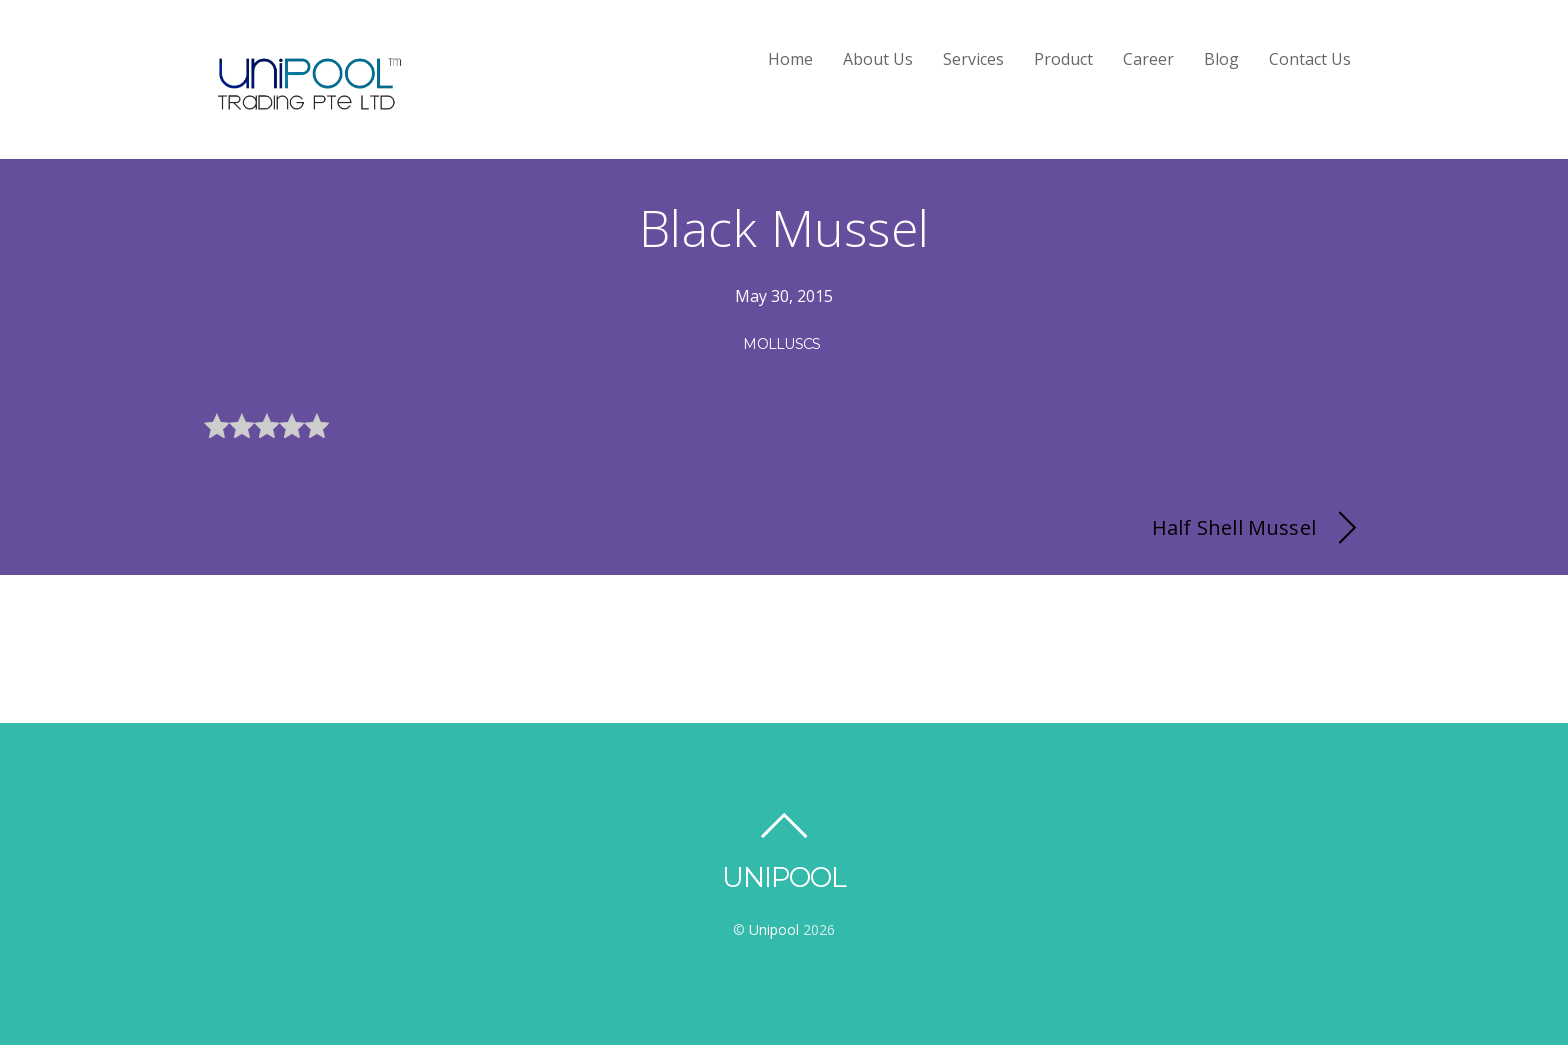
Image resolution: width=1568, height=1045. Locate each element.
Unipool (774, 929)
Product (1063, 59)
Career (1148, 59)
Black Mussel (784, 228)
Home (790, 59)
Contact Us (1310, 59)
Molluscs (781, 344)
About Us (878, 59)
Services (973, 59)
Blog (1221, 59)
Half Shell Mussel (1258, 528)
